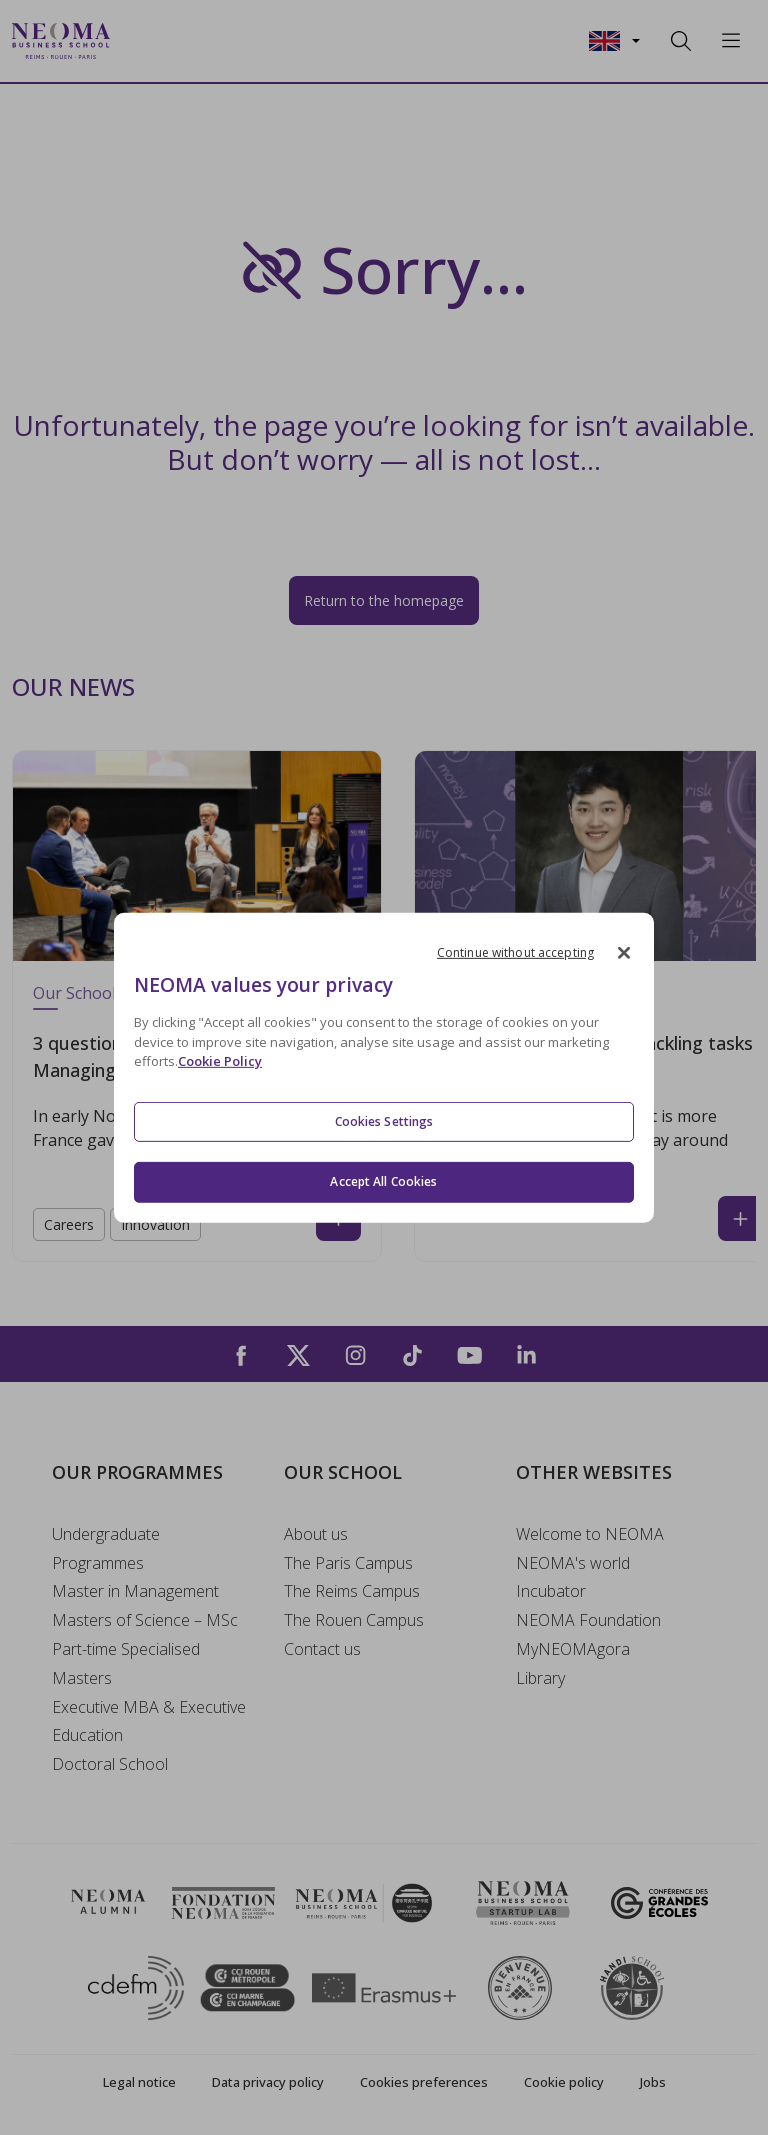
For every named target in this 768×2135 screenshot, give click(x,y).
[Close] (624, 952)
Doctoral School (110, 1764)
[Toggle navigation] (138, 41)
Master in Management (135, 1591)
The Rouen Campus (354, 1620)
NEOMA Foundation (588, 1620)
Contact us (322, 1649)
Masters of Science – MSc (145, 1620)
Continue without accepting (515, 951)
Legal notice (139, 2082)
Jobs (653, 2082)
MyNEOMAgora (573, 1649)
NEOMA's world (573, 1563)
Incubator (551, 1591)
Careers (69, 1224)
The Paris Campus (348, 1563)
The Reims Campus (352, 1591)
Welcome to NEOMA (590, 1534)
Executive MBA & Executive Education (149, 1721)
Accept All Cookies (383, 1181)
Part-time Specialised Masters (126, 1663)
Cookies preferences (424, 2082)
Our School (74, 993)
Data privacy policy (268, 2082)
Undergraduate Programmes (106, 1548)
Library (540, 1678)
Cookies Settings (384, 1121)
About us (316, 1534)
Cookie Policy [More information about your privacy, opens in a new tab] (220, 1061)
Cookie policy (564, 2082)
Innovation (155, 1224)
